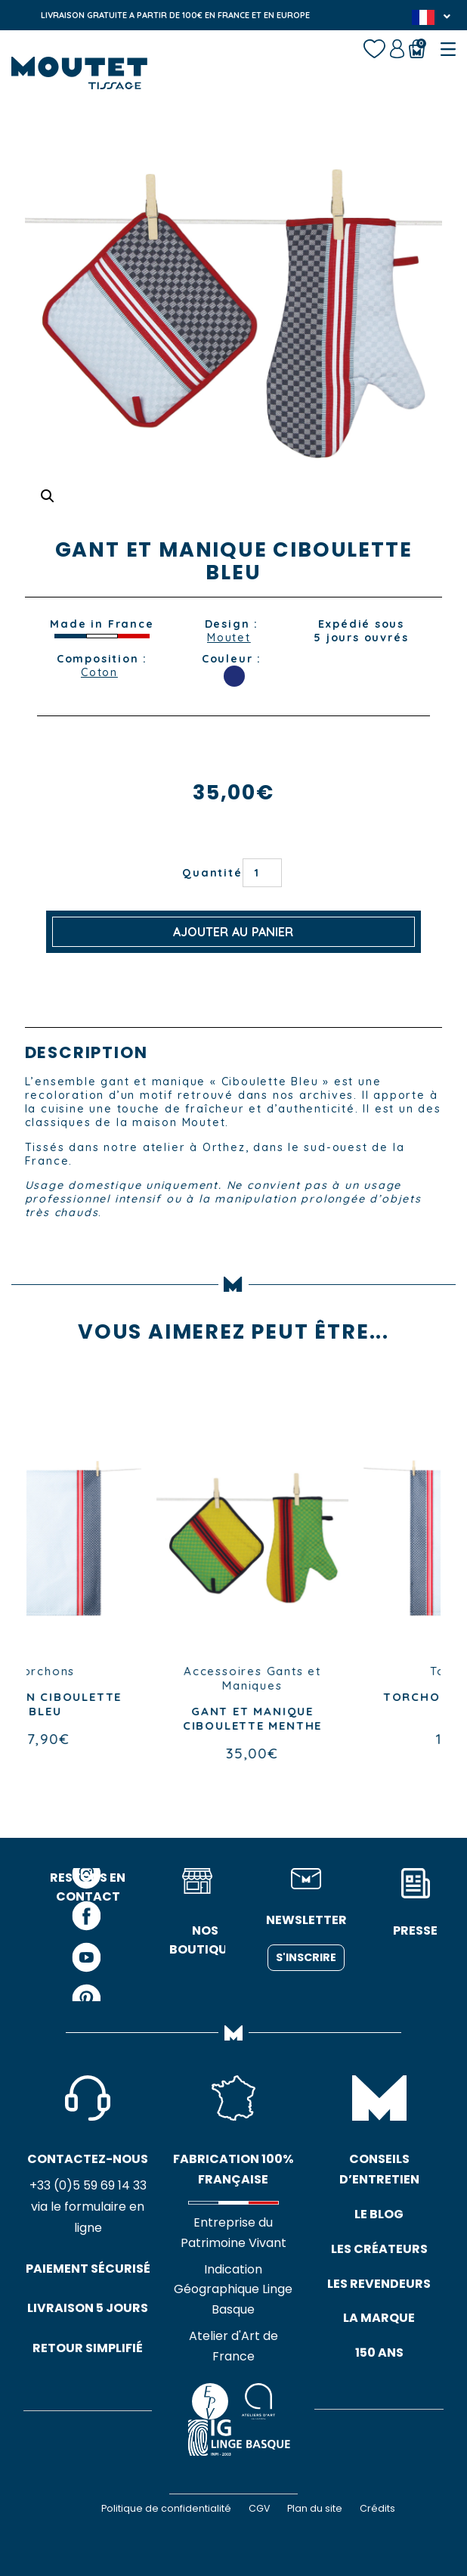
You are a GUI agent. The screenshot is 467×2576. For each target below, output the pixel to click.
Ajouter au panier (233, 931)
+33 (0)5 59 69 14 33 (88, 2185)
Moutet (229, 637)
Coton (99, 672)
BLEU (234, 676)
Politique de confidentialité (166, 2508)
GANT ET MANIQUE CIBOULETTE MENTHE (337, 1718)
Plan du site (314, 2508)
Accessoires (307, 1671)
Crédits (377, 2508)
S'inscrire (306, 1957)
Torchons (130, 1671)
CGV (259, 2508)
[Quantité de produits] (262, 872)
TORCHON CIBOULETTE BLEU (130, 1704)
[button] (47, 496)
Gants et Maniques (356, 1678)
